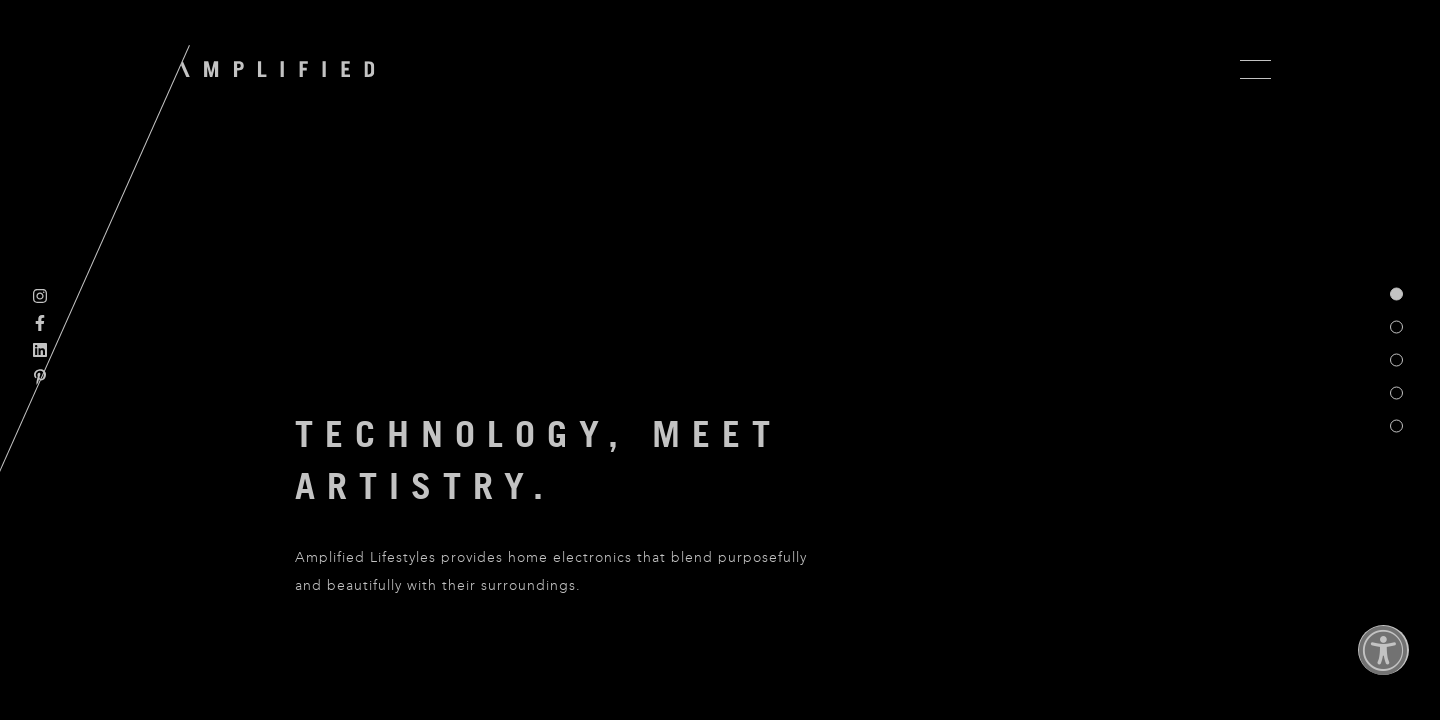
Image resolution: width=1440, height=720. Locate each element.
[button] (1383, 664)
